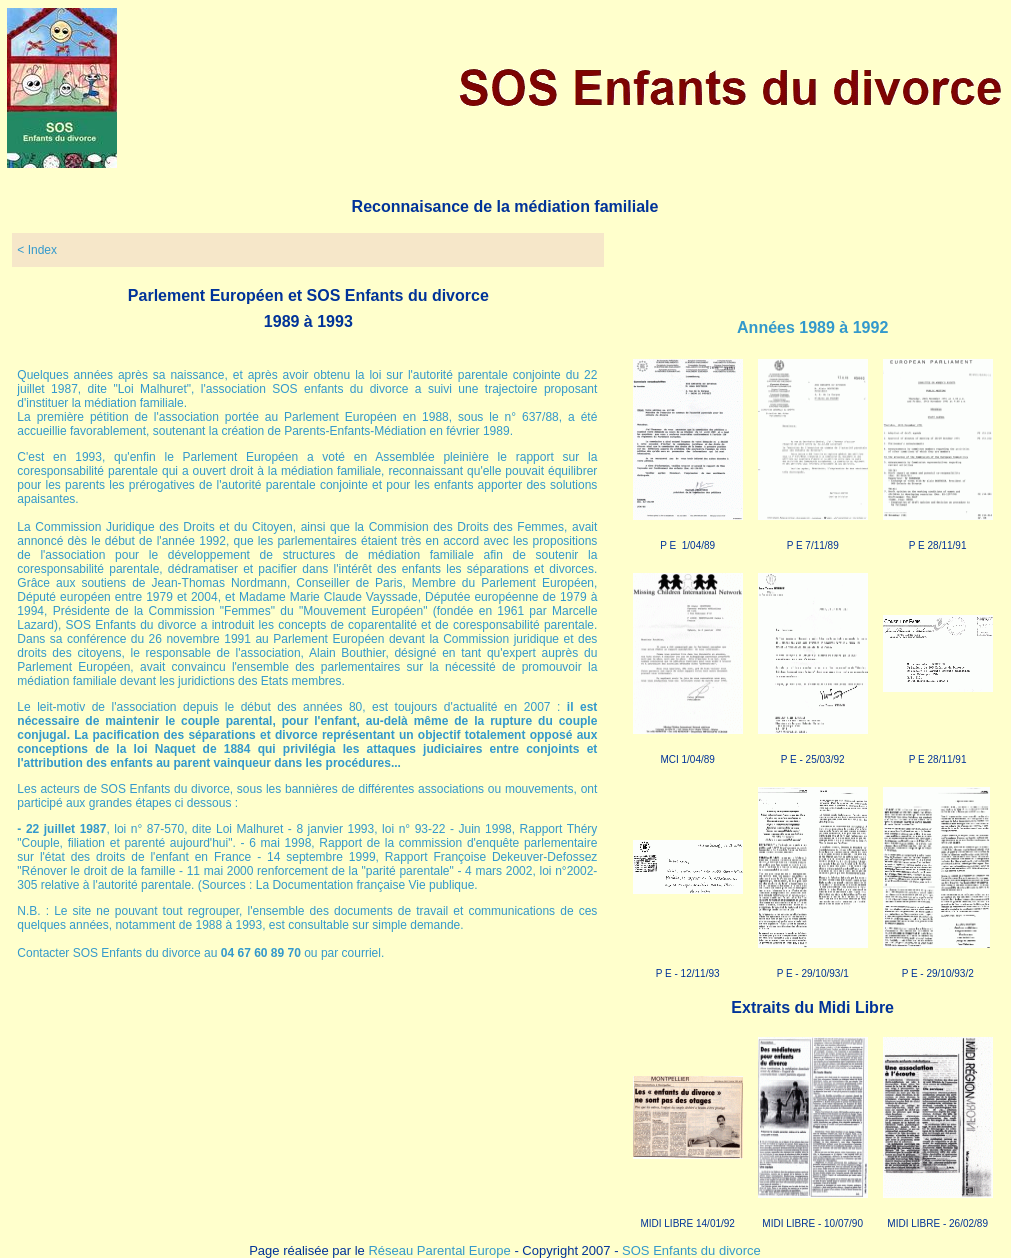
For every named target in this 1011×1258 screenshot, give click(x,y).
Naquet (175, 749)
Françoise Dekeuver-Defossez (515, 857)
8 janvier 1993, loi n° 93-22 (373, 829)
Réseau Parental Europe (439, 1250)
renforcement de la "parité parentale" (355, 871)
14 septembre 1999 (321, 857)
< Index (37, 250)
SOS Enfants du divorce (691, 1250)
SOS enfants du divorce (340, 389)
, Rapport (405, 857)
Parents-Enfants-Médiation (355, 431)
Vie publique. (443, 885)
